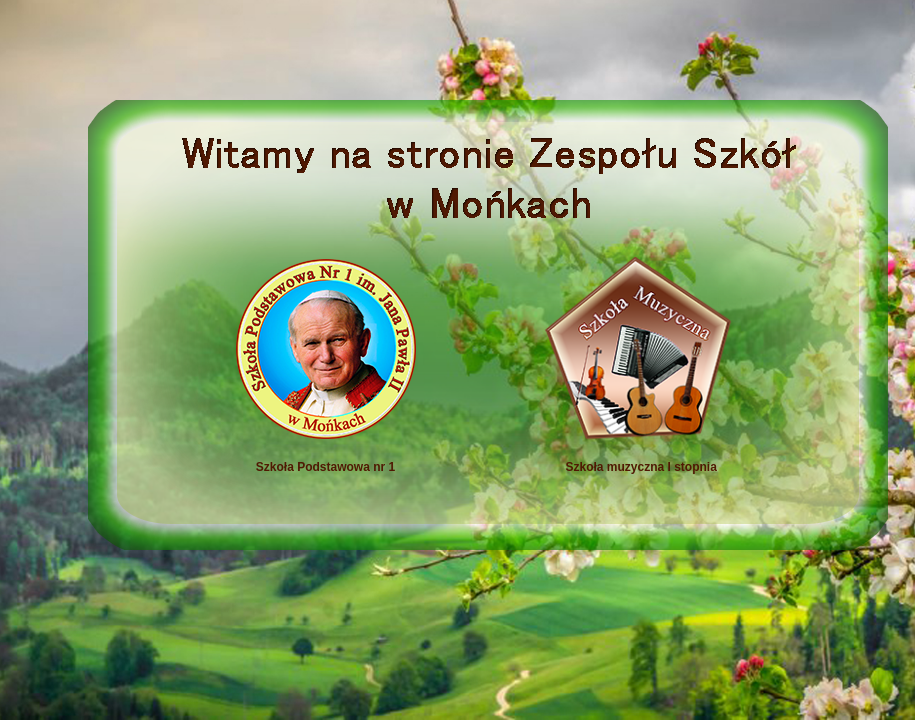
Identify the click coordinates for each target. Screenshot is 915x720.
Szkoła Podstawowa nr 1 (325, 467)
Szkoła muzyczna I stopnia (599, 467)
